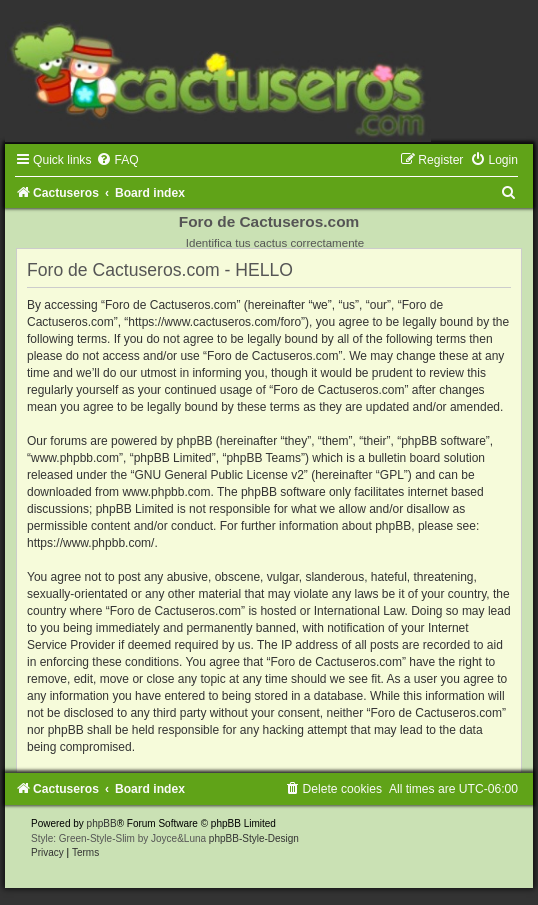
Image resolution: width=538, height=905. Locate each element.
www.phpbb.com (166, 492)
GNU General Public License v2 (218, 475)
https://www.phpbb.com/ (90, 543)
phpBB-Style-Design (254, 838)
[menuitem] (117, 160)
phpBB (102, 823)
